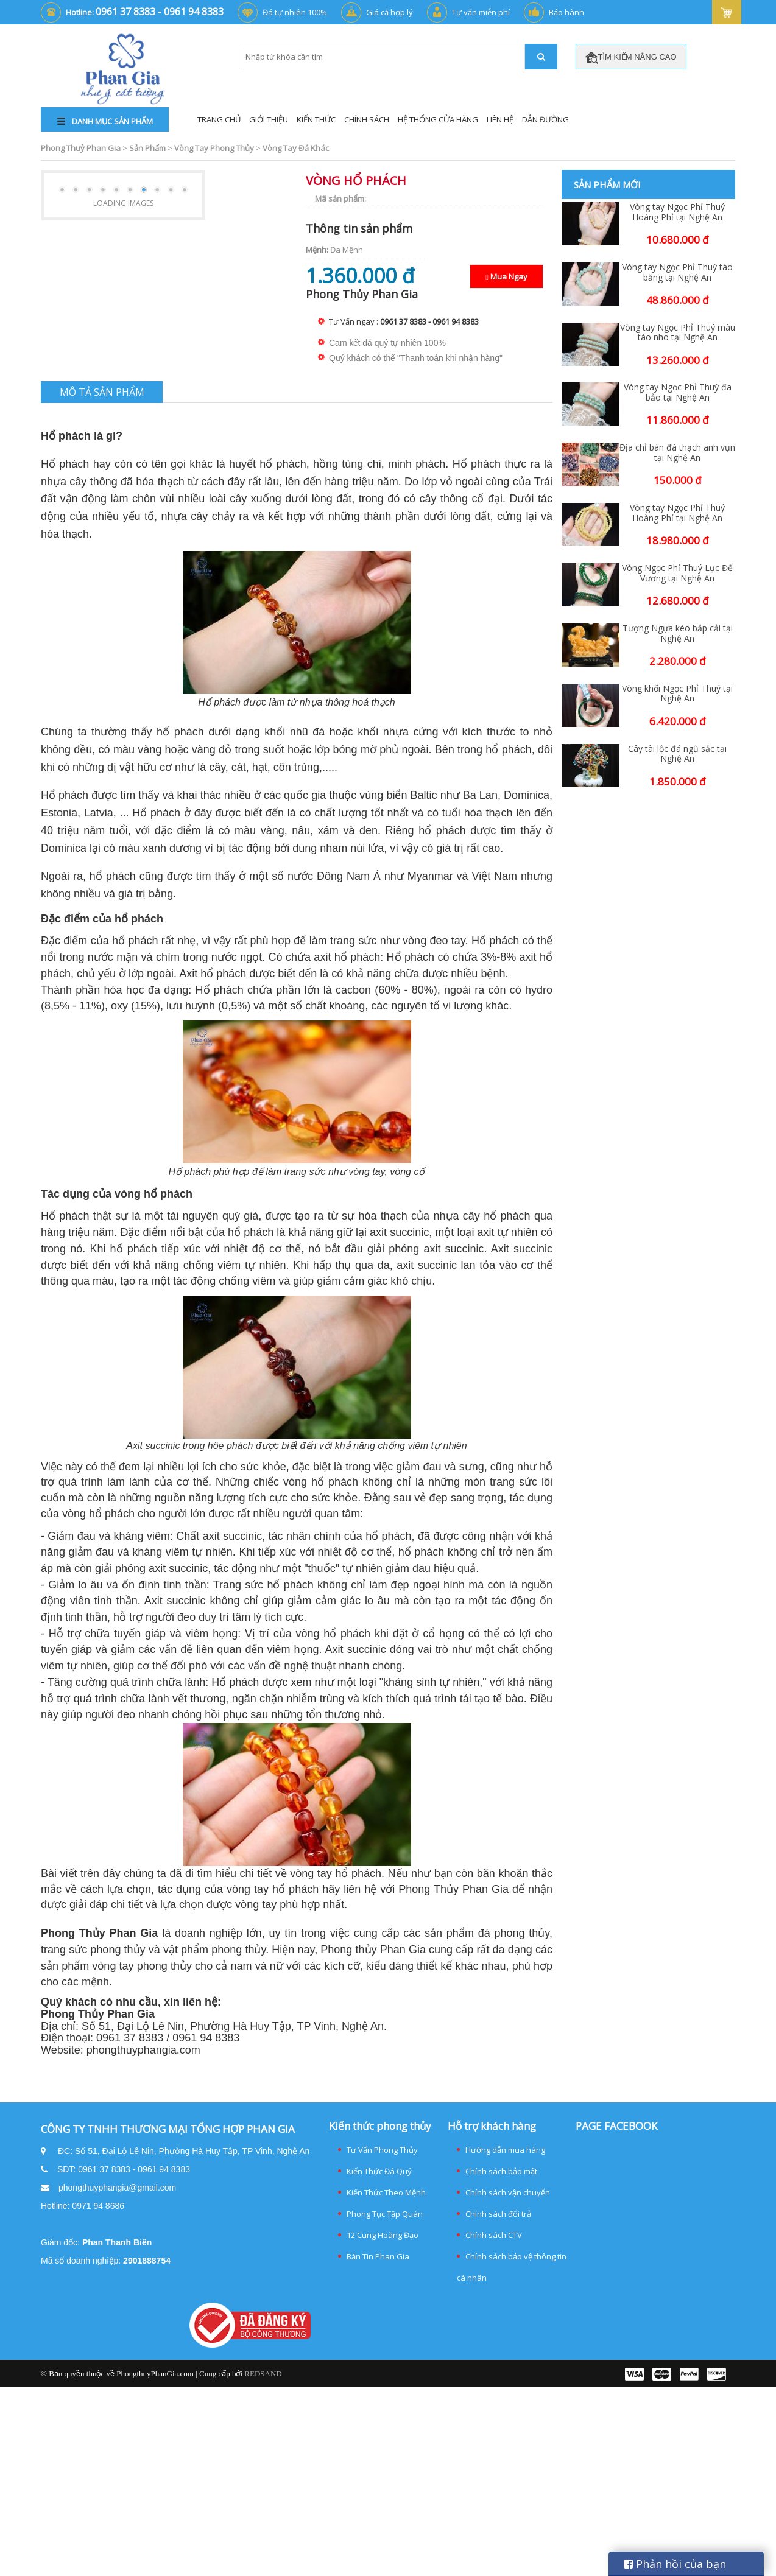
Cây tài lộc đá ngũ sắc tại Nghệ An (677, 754)
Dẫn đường (545, 119)
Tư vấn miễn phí (481, 12)
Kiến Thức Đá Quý (379, 2171)
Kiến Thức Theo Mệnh (386, 2192)
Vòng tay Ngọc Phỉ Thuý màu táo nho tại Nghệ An (677, 333)
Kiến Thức (316, 119)
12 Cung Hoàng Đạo (382, 2235)
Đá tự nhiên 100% (295, 12)
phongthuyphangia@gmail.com (117, 2187)
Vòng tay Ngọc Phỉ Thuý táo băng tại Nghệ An (677, 272)
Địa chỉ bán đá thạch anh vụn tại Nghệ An (677, 453)
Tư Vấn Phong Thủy (382, 2149)
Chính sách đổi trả (498, 2213)
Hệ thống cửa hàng (438, 119)
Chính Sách (366, 119)
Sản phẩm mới (607, 184)
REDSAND (262, 2373)
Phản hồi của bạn (675, 2564)
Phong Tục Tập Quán (385, 2213)
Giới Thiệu (268, 119)
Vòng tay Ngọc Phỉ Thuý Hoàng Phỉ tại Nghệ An (677, 212)
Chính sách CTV (493, 2235)
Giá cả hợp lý (389, 12)
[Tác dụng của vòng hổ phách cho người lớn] (320, 1482)
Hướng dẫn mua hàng (505, 2149)
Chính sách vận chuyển (507, 2192)
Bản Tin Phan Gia (378, 2256)
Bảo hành (566, 12)
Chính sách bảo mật (501, 2171)
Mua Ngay (506, 276)
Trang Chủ (219, 119)
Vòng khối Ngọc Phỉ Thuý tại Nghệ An (677, 694)
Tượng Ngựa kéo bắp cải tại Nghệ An (678, 633)
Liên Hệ (500, 119)
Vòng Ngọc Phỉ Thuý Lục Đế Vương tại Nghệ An (677, 573)
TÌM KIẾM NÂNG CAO (631, 58)
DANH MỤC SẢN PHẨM (105, 121)
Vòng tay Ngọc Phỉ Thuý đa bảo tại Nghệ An (678, 392)
